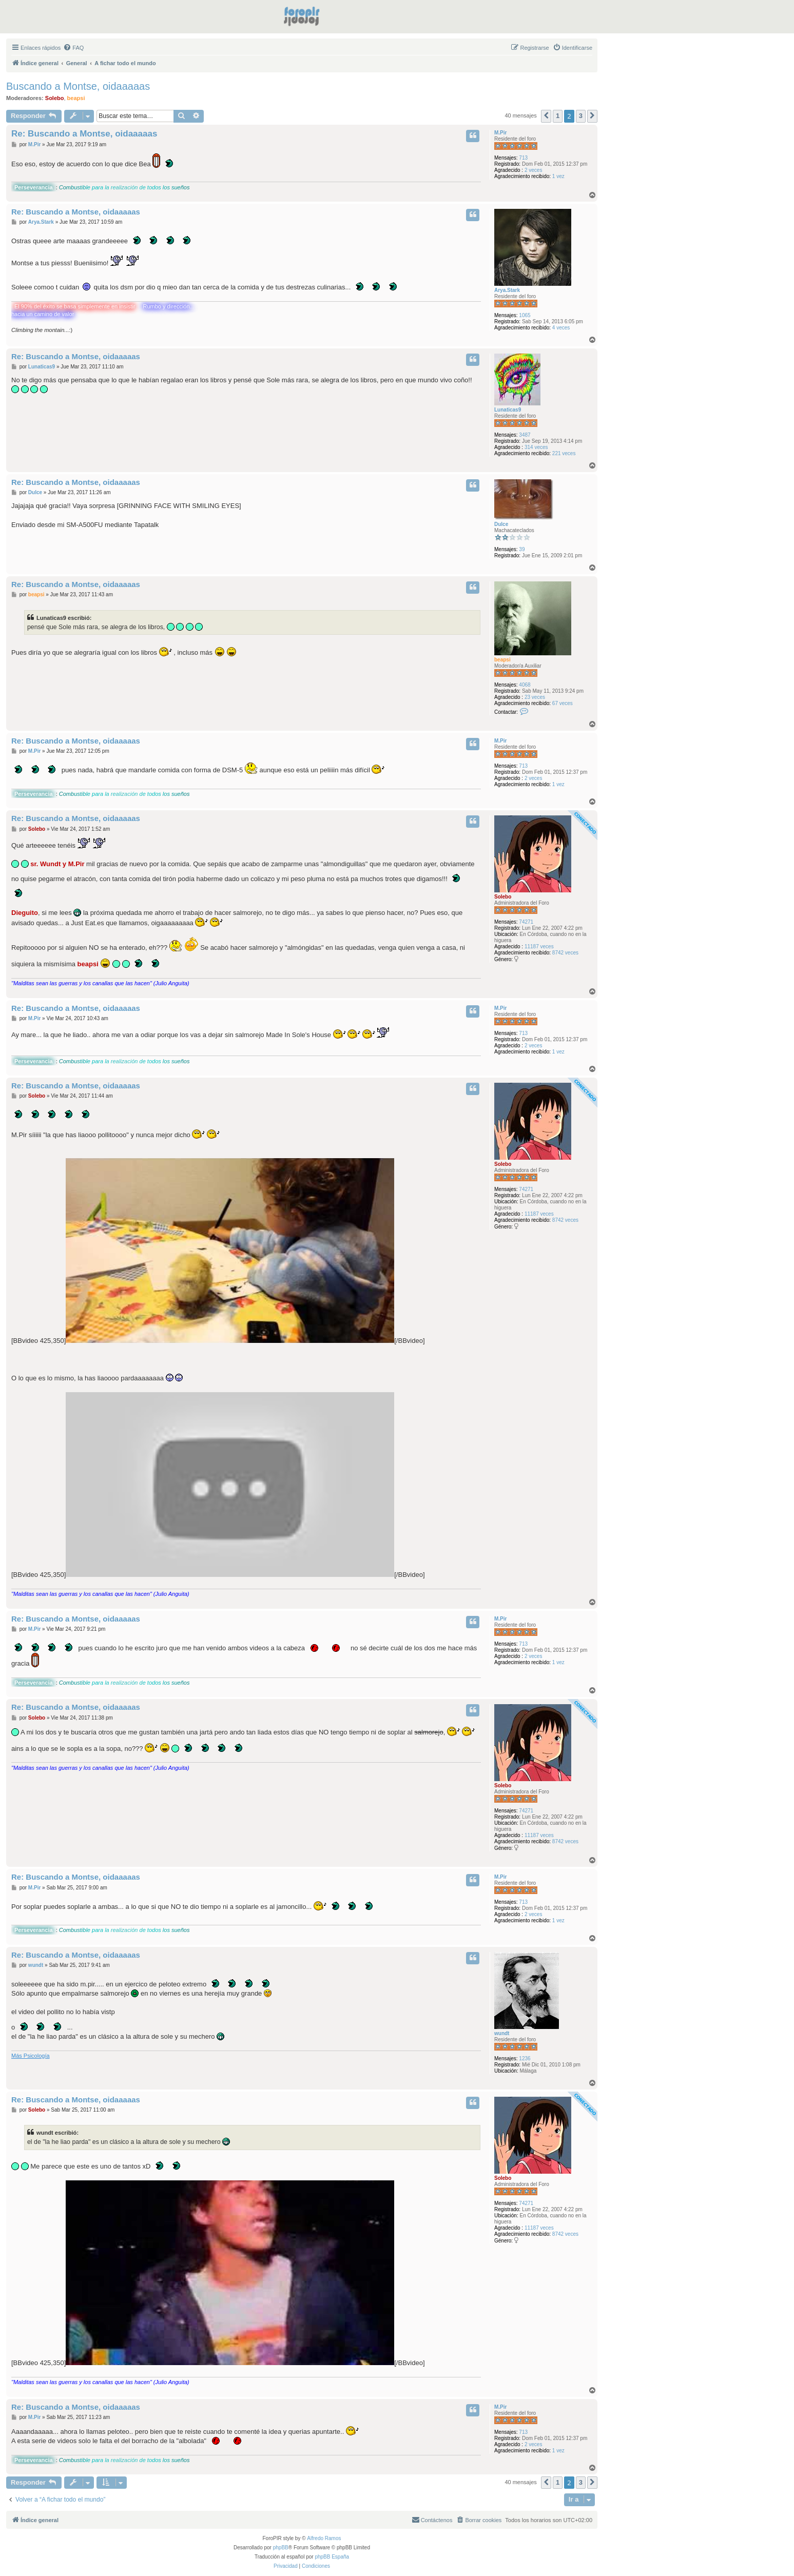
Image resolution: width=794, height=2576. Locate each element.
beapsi (76, 98)
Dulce (501, 524)
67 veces (562, 703)
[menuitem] (73, 48)
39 (522, 549)
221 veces (564, 453)
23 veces (535, 697)
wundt (501, 2033)
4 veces (561, 327)
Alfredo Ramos (324, 2538)
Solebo (54, 98)
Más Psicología (30, 2056)
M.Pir (500, 132)
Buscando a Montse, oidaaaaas (78, 86)
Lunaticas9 (507, 410)
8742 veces (565, 952)
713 (523, 158)
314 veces (536, 447)
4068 (524, 685)
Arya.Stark (507, 290)
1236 (524, 2058)
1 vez (558, 176)
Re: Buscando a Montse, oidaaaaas (84, 134)
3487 (524, 435)
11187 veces (539, 946)
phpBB (280, 2547)
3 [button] (581, 116)
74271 (526, 922)
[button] (546, 116)
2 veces (533, 170)
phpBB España (332, 2557)
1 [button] (557, 116)
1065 (524, 315)
